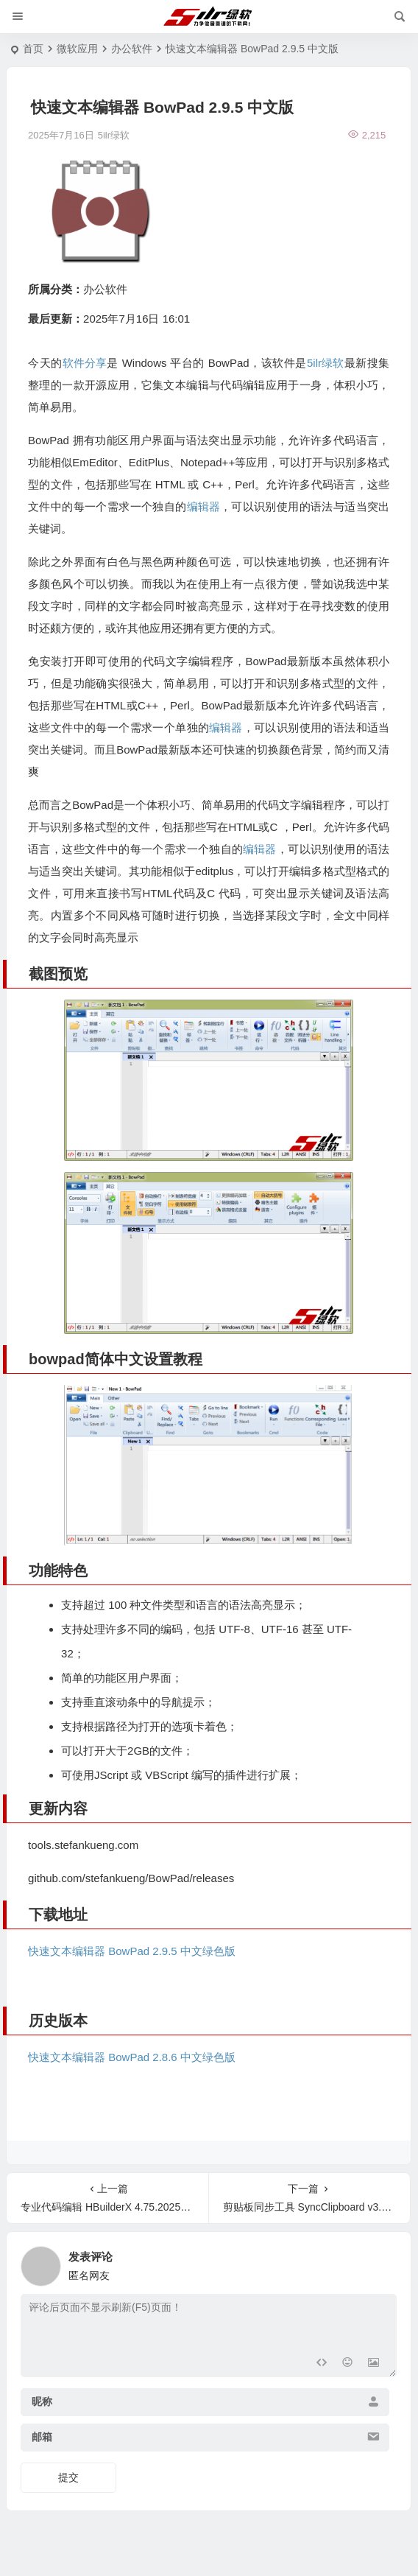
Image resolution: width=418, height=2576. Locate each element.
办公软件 (131, 49)
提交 (68, 2477)
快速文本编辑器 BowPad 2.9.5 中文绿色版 (131, 1951)
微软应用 (77, 49)
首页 (33, 49)
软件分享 (85, 363)
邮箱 (42, 2437)
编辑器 (203, 506)
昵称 (42, 2401)
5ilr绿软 (325, 363)
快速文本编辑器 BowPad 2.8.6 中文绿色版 (131, 2057)
